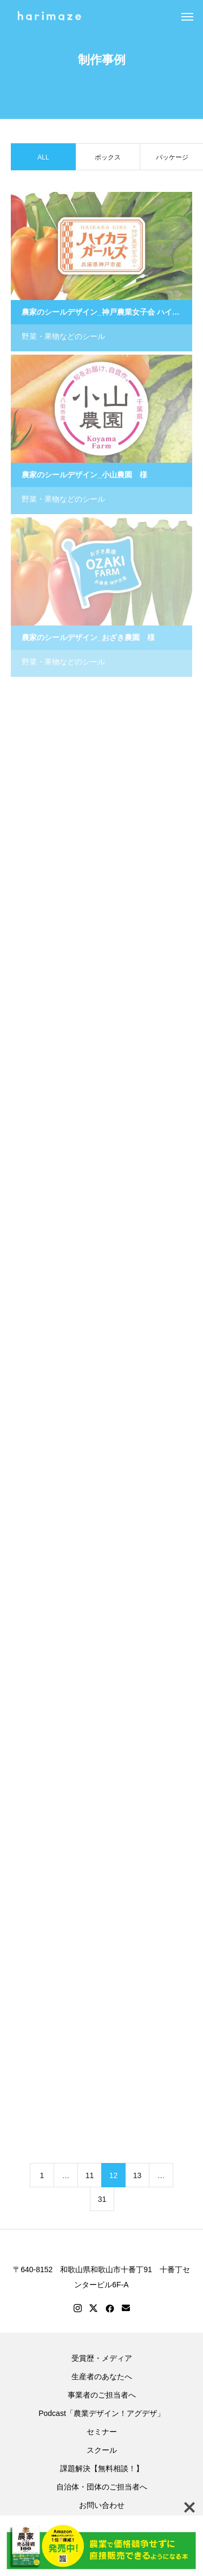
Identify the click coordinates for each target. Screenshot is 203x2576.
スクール (102, 2450)
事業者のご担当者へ (102, 2395)
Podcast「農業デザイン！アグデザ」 (101, 2413)
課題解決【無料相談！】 (101, 2468)
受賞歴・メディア (101, 2358)
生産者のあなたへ (101, 2376)
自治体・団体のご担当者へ (101, 2487)
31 (102, 2199)
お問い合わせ (102, 2505)
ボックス (108, 158)
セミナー (102, 2431)
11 (90, 2176)
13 (137, 2176)
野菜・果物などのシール (63, 336)
